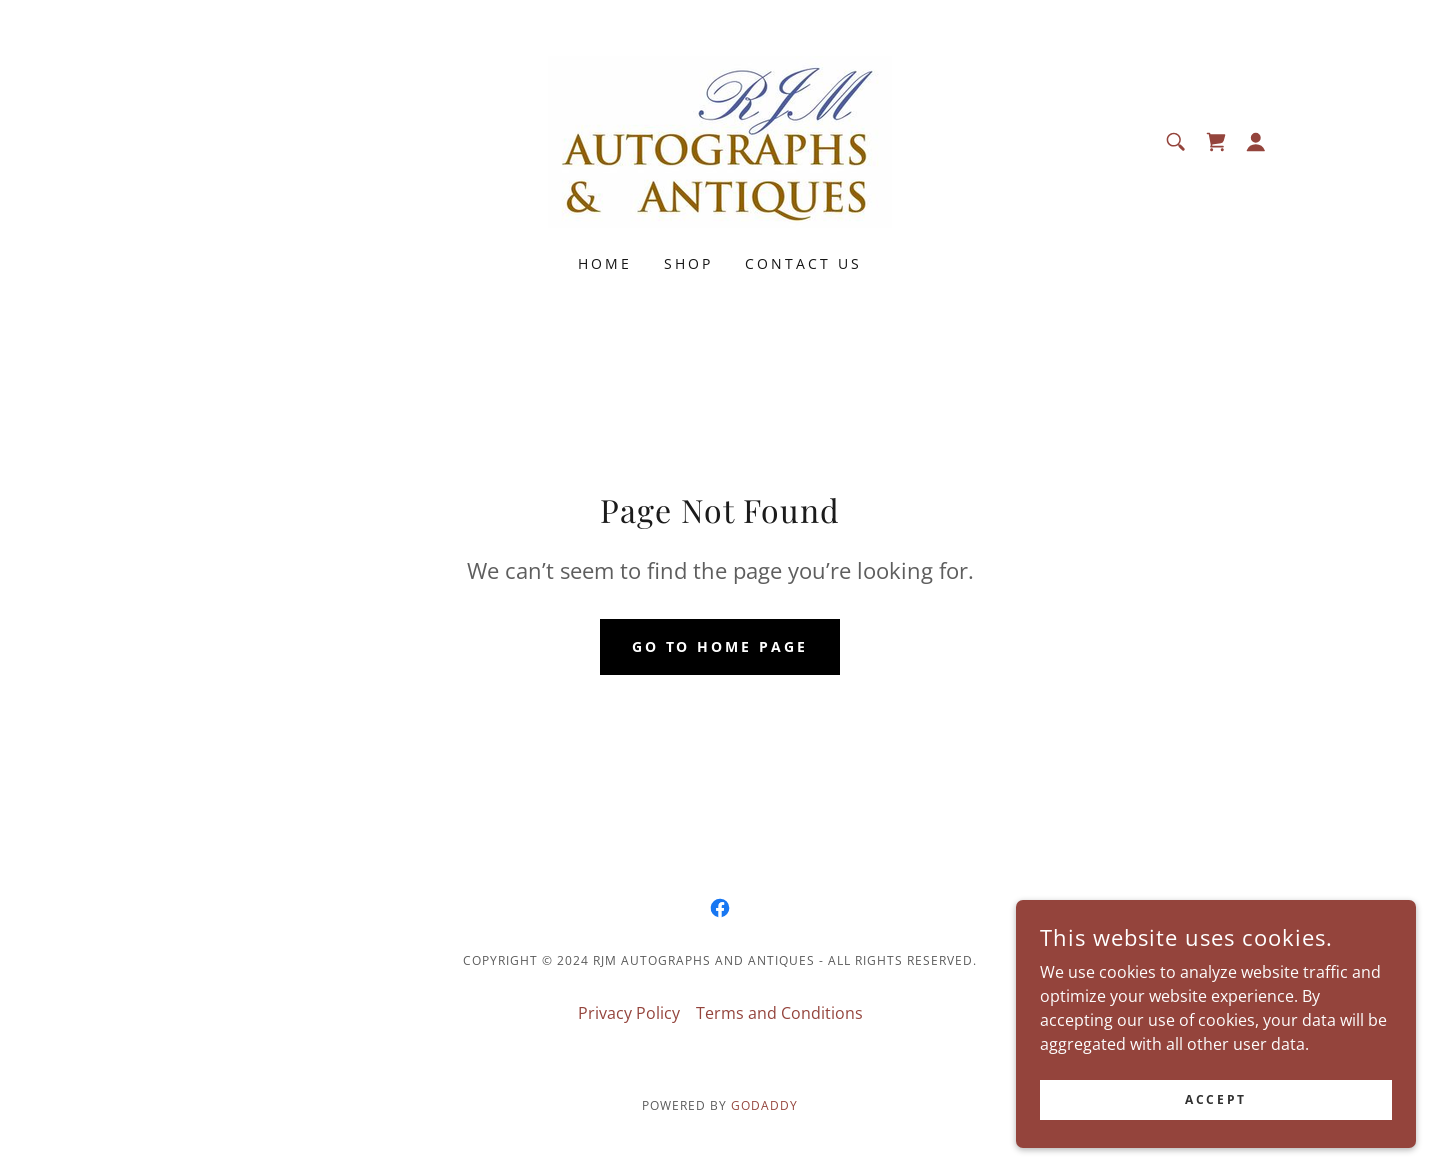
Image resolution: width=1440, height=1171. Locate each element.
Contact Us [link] (803, 263)
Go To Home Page (720, 646)
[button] (1256, 142)
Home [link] (605, 263)
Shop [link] (688, 263)
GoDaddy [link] (764, 1105)
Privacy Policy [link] (629, 1013)
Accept (1215, 1099)
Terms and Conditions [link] (779, 1013)
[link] (720, 140)
